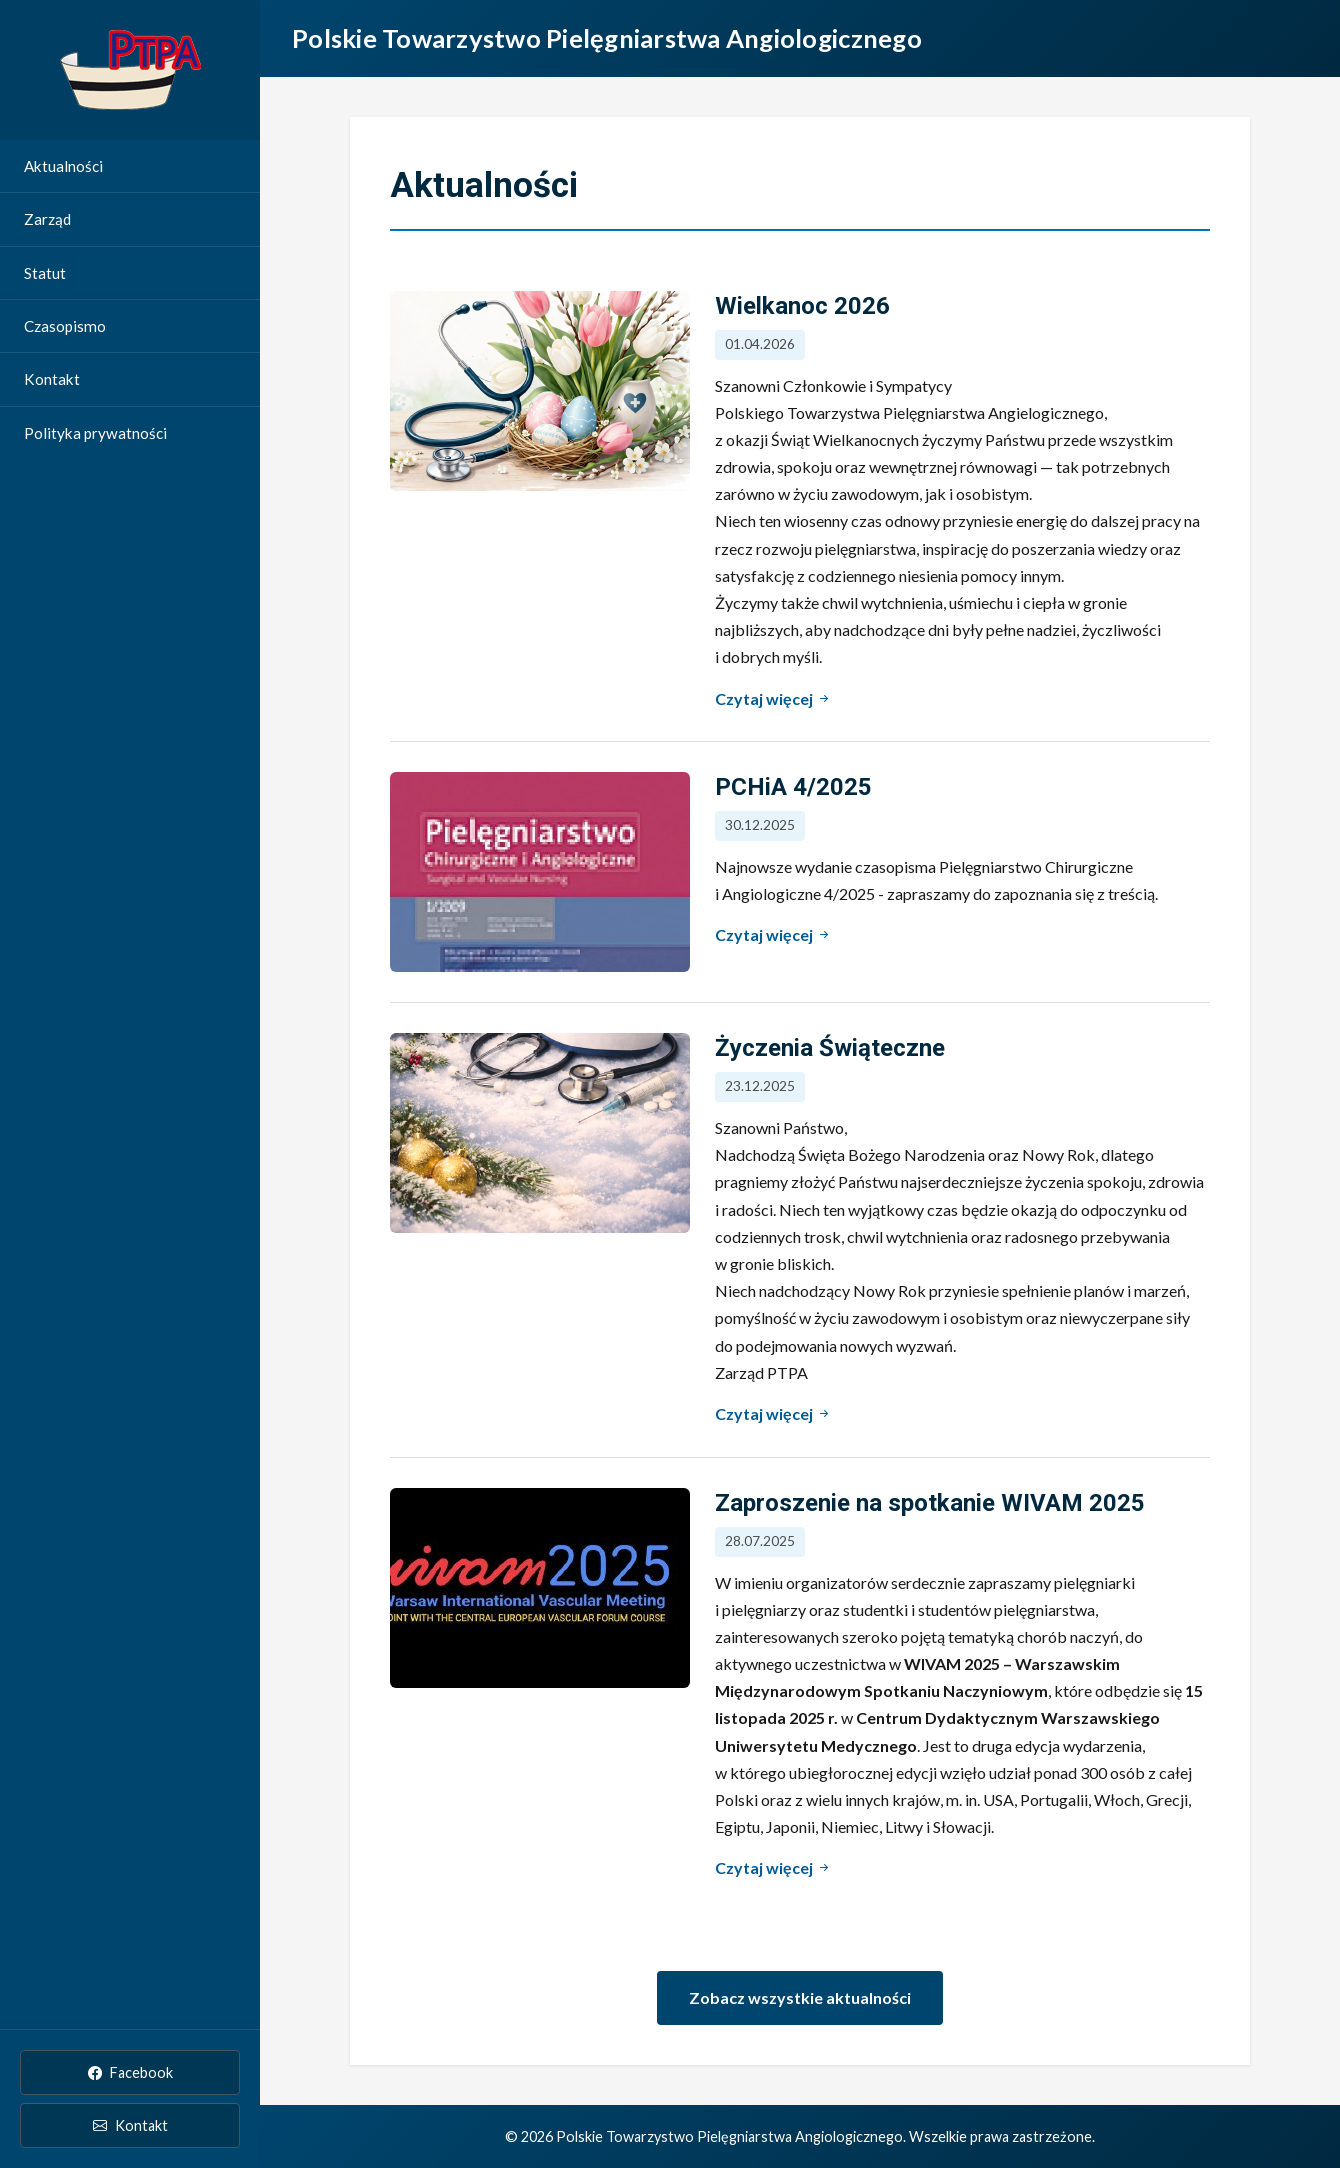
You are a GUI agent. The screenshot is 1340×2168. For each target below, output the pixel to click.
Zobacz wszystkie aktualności (800, 1997)
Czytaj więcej (773, 697)
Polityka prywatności (95, 433)
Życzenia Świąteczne (830, 1048)
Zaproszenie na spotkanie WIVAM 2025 (930, 1503)
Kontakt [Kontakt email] (130, 2125)
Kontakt (52, 379)
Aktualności (63, 166)
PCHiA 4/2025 (793, 787)
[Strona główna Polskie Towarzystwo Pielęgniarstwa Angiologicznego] (130, 70)
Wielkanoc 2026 (802, 306)
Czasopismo (65, 326)
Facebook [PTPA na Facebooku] (130, 2072)
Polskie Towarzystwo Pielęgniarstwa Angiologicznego (607, 38)
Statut (45, 273)
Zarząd (47, 219)
